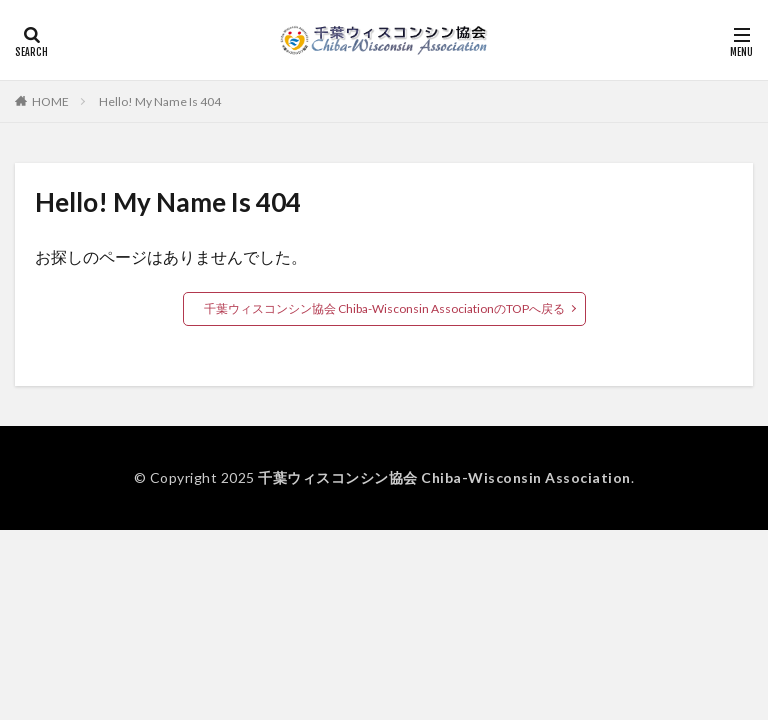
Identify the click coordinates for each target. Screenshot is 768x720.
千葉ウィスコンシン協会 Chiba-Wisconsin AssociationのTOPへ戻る (384, 308)
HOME (50, 101)
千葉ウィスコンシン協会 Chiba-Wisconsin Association (444, 477)
